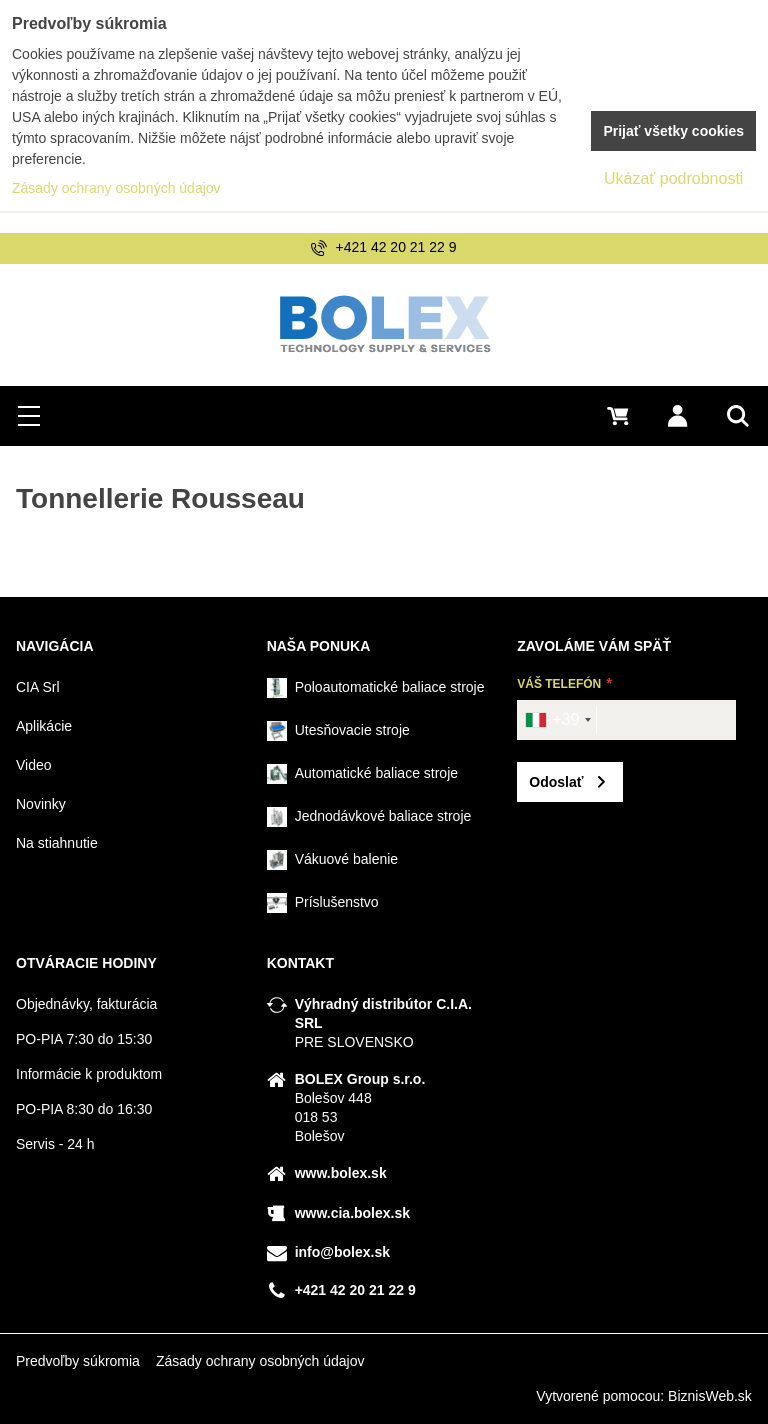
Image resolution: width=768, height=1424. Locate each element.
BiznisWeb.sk (710, 1396)
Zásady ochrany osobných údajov (260, 1361)
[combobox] (557, 720)
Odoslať (556, 782)
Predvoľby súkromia (78, 1361)
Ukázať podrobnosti (673, 178)
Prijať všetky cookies (673, 131)
